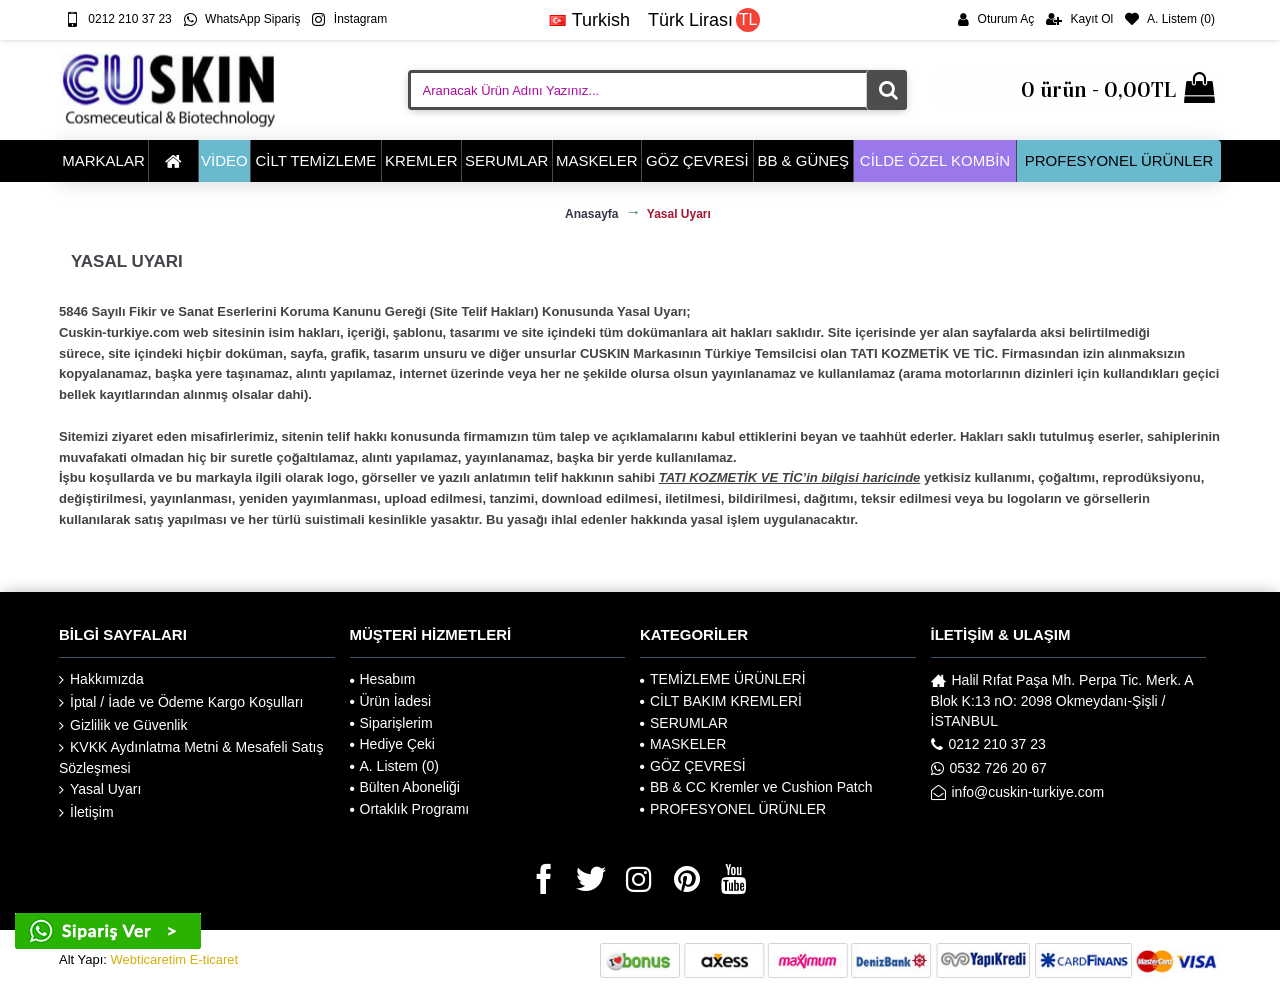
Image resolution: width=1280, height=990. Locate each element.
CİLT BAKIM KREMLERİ (721, 701)
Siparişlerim (391, 723)
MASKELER (683, 744)
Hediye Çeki (392, 744)
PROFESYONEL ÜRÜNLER (733, 809)
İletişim (86, 812)
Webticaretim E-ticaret (175, 959)
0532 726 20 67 (989, 768)
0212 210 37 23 (988, 744)
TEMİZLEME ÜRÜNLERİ (723, 679)
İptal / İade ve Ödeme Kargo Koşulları (181, 702)
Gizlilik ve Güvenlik (123, 725)
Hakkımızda (101, 679)
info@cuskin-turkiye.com (1018, 792)
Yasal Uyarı (100, 789)
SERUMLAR (684, 723)
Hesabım (383, 679)
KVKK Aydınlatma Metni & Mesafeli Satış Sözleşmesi (191, 757)
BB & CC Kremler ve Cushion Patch (756, 787)
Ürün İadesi (391, 701)
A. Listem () (394, 766)
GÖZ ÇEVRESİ (693, 766)
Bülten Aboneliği (405, 787)
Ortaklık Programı (410, 809)
